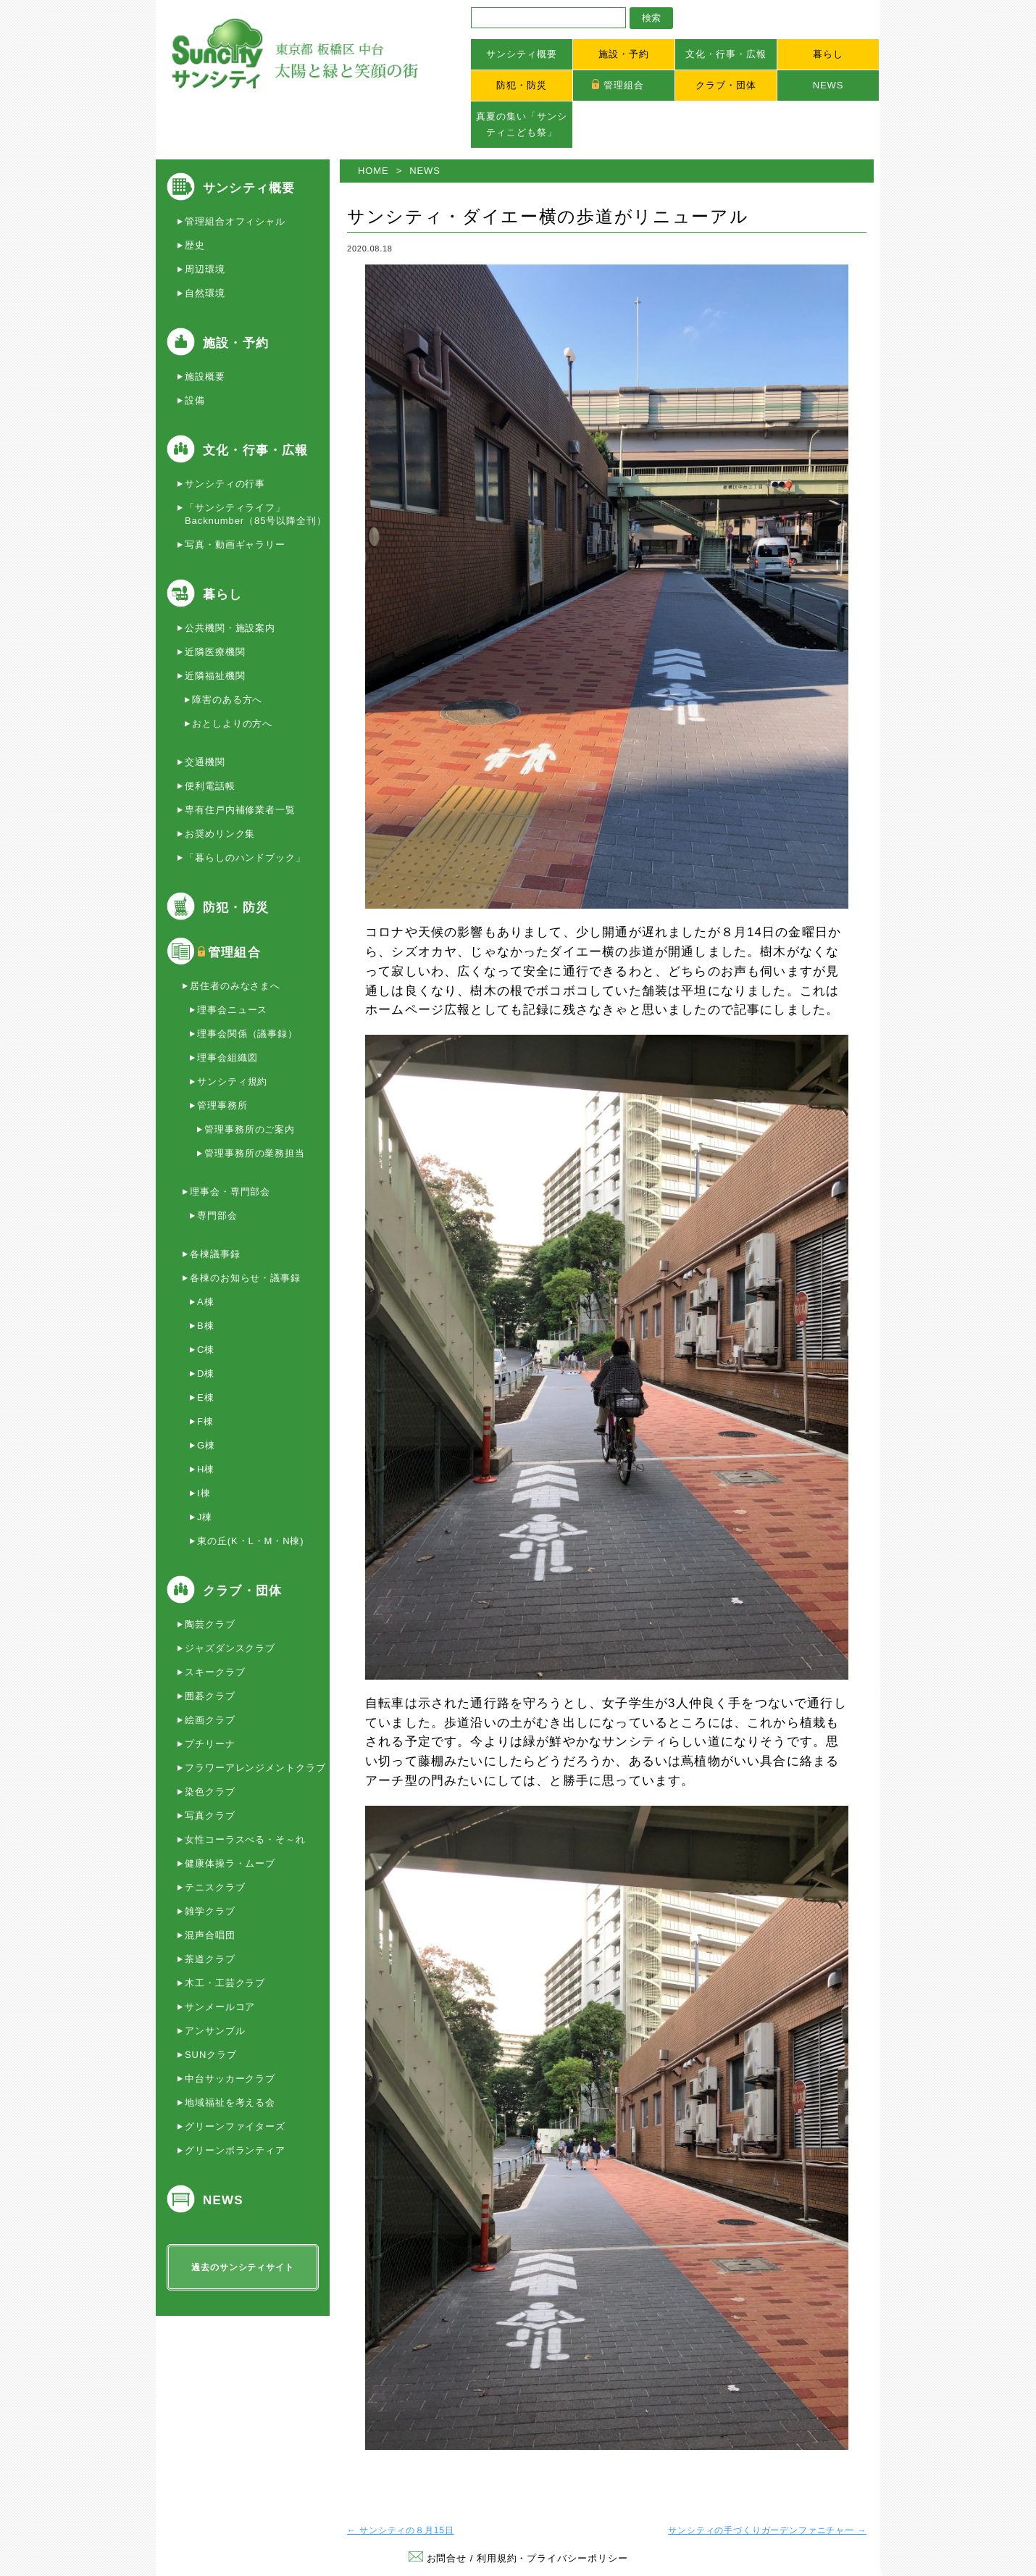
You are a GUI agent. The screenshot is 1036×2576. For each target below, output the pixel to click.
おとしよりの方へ (232, 723)
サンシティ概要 (521, 54)
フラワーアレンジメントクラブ (255, 1767)
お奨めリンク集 (220, 833)
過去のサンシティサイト (242, 2267)
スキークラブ (215, 1672)
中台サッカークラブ (230, 2078)
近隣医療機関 (215, 651)
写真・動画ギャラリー (235, 544)
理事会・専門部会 (230, 1191)
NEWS (828, 85)
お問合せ (438, 2558)
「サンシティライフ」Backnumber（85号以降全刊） (256, 514)
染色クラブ (210, 1791)
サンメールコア (220, 2006)
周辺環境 (205, 269)
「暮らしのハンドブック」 (245, 857)
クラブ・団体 (725, 85)
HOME (373, 170)
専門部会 (217, 1215)
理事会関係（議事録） (247, 1033)
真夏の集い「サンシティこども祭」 (521, 124)
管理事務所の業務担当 (254, 1153)
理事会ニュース (232, 1009)
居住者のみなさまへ (235, 985)
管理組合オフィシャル (235, 221)
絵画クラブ (210, 1719)
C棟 (205, 1349)
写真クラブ (210, 1815)
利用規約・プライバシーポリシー (552, 2558)
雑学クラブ (210, 1911)
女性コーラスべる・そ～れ (245, 1839)
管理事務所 (222, 1105)
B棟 (205, 1325)
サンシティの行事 (225, 483)
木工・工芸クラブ (225, 1982)
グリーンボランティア (235, 2150)
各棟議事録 (215, 1254)
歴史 (195, 245)
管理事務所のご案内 (249, 1129)
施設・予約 (623, 54)
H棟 (205, 1469)
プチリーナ (210, 1743)
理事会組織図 (227, 1057)
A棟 (205, 1301)
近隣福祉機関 (215, 675)
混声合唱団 (210, 1935)
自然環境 (205, 293)
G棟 (206, 1445)
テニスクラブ (215, 1887)
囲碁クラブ (210, 1696)
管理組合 (623, 85)
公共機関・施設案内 (230, 627)
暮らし (828, 54)
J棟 (204, 1517)
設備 (195, 400)
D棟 (205, 1373)
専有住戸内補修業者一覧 (240, 809)
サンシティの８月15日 (400, 2530)
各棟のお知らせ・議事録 (245, 1277)
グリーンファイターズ (235, 2126)
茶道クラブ (210, 1959)
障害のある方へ (227, 699)
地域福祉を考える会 (230, 2102)
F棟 (205, 1421)
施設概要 (205, 376)
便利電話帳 (210, 785)
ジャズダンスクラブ (230, 1648)
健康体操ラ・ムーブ (230, 1863)
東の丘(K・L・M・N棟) (250, 1540)
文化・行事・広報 (725, 54)
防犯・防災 (521, 85)
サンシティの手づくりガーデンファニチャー (767, 2530)
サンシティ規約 (232, 1081)
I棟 (203, 1493)
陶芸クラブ (210, 1624)
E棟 (205, 1397)
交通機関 (205, 761)
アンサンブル (215, 2030)
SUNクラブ (211, 2054)
